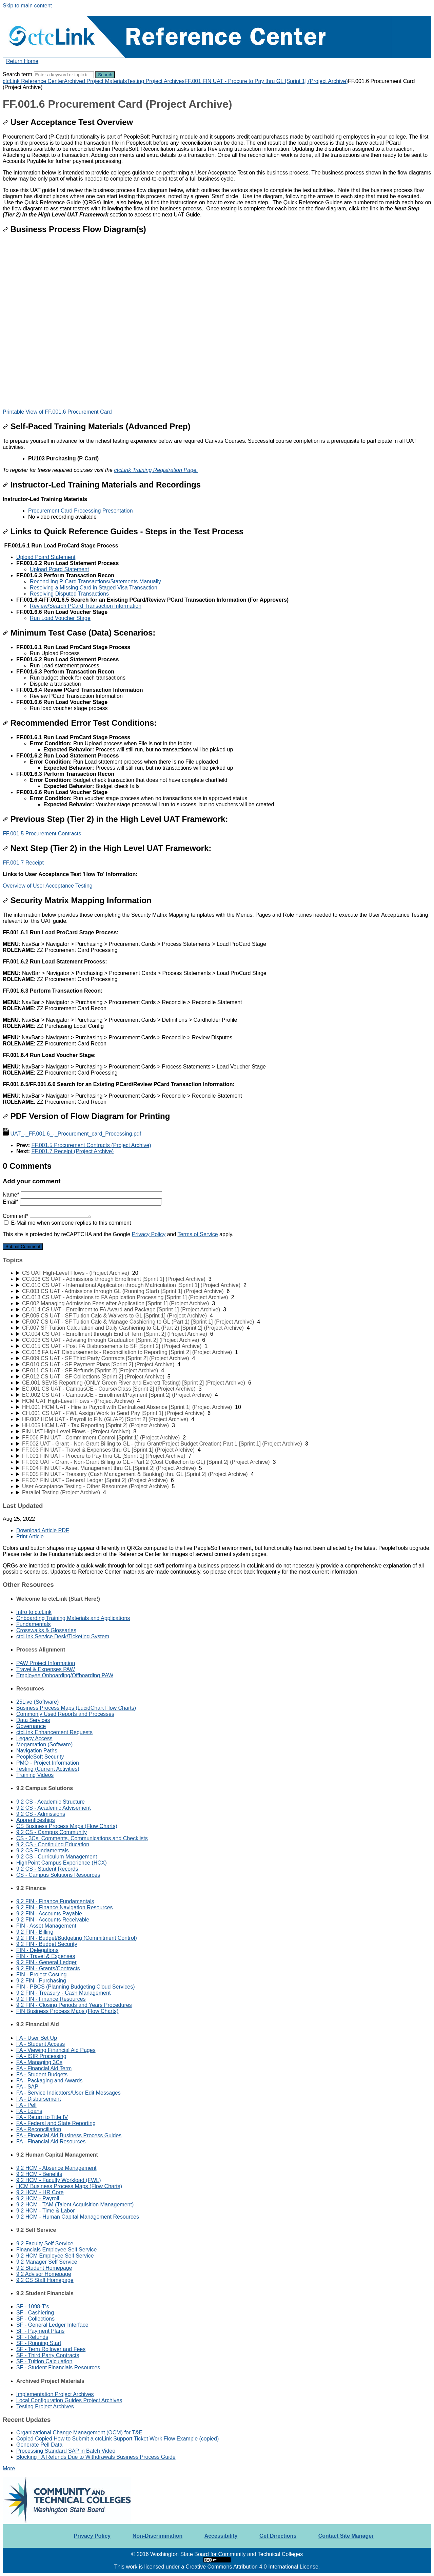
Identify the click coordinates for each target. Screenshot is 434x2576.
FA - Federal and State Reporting (56, 2123)
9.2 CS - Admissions (40, 1814)
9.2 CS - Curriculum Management (56, 1857)
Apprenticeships (35, 1820)
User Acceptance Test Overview (68, 122)
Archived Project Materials (95, 81)
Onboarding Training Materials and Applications (73, 1618)
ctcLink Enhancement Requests (54, 1732)
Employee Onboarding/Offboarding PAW (64, 1675)
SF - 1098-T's (32, 2306)
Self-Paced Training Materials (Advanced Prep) (97, 426)
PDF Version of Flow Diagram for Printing (86, 1116)
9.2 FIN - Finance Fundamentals (55, 1901)
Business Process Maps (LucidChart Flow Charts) (76, 1708)
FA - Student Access (40, 2044)
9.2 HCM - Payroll (37, 2198)
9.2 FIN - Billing (34, 1932)
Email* (82, 1202)
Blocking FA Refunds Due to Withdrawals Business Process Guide (96, 2457)
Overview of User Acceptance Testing (48, 886)
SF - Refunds (32, 2337)
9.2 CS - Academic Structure (50, 1802)
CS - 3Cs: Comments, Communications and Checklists (82, 1838)
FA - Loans (29, 2111)
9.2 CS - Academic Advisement (53, 1808)
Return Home (22, 61)
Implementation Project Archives (55, 2394)
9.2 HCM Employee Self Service (55, 2256)
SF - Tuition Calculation (44, 2361)
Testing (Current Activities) (47, 1769)
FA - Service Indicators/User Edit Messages (68, 2093)
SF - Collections (35, 2319)
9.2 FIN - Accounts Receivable (52, 1920)
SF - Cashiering (35, 2312)
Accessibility (221, 2536)
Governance (31, 1726)
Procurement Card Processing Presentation (80, 511)
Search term (17, 74)
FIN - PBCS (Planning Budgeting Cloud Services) (75, 1987)
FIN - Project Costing (41, 1974)
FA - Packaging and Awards (49, 2080)
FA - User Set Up (36, 2038)
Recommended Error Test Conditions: (80, 722)
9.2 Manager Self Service (46, 2262)
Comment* (47, 1216)
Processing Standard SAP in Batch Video (65, 2451)
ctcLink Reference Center (33, 81)
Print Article (30, 1536)
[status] (217, 455)
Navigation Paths (36, 1750)
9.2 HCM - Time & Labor (45, 2211)
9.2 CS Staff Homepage (45, 2280)
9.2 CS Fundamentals (42, 1850)
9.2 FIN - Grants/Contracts (48, 1968)
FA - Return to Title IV (42, 2117)
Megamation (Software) (44, 1744)
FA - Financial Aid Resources (51, 2141)
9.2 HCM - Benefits (39, 2174)
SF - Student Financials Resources (58, 2367)
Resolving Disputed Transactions (69, 594)
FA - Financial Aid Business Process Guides (68, 2135)
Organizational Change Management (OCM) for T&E (79, 2432)
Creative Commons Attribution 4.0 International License (251, 2567)
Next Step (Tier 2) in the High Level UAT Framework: (107, 848)
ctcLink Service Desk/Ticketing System (62, 1636)
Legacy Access (34, 1738)
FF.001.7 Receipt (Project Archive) (72, 1151)
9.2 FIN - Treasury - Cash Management (63, 1993)
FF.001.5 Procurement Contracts (42, 833)
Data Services (33, 1720)
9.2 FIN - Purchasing (41, 1980)
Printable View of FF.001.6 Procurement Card (57, 412)
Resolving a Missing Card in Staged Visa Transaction (93, 587)
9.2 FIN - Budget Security (46, 1944)
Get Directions (277, 2536)
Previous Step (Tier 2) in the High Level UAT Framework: (115, 819)
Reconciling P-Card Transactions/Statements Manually (95, 581)
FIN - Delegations (37, 1950)
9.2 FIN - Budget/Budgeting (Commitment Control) (76, 1938)
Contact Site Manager (346, 2536)
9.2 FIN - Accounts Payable (49, 1913)
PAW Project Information (45, 1663)
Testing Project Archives (155, 81)
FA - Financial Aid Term (44, 2068)
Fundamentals (33, 1624)
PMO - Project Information (47, 1763)
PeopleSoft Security (40, 1757)
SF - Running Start (38, 2343)
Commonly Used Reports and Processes (65, 1714)
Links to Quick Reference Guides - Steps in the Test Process (123, 531)
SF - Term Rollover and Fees (50, 2349)
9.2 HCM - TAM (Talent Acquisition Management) (75, 2204)
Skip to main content (27, 5)
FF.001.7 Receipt (23, 863)
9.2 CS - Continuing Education (52, 1844)
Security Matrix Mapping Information (77, 900)
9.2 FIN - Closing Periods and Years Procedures (74, 2005)
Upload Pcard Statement (45, 557)
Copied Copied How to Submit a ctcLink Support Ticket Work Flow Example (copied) (117, 2439)
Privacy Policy (149, 1234)
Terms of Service (198, 1234)
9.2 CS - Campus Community (51, 1832)
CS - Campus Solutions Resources (58, 1875)
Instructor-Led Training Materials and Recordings (102, 484)
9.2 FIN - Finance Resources (51, 1999)
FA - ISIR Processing (41, 2056)
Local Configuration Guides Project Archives (69, 2400)
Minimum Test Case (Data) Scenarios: (79, 632)
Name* (82, 1195)
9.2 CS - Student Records (47, 1869)
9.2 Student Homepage (44, 2268)
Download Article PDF (42, 1530)
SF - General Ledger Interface (52, 2325)
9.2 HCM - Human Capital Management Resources (77, 2217)
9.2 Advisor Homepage (43, 2274)
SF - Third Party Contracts (47, 2355)
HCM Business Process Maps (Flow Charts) (69, 2186)
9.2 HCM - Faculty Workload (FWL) (58, 2180)
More (9, 2468)
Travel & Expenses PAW (45, 1669)
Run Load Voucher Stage (60, 618)
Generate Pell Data (39, 2445)
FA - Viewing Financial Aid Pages (56, 2050)
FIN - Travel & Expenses (45, 1956)
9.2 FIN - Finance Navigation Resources (64, 1907)
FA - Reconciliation (38, 2129)
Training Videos (35, 1775)
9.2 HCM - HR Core (40, 2192)
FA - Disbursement (38, 2099)
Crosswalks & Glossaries (46, 1630)
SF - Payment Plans (40, 2331)
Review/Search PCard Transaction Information (85, 606)
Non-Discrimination (158, 2536)
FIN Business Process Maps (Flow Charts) (67, 2011)
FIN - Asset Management (46, 1926)
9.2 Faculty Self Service (44, 2243)
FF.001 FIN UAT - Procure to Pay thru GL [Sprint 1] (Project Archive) (266, 81)
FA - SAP (27, 2087)
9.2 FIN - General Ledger (46, 1962)
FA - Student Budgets (41, 2074)
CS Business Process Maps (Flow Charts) (66, 1826)
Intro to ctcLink (34, 1612)
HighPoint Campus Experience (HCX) (61, 1863)
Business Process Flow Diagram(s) (74, 229)
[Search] (64, 74)
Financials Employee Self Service (56, 2249)
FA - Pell (26, 2105)
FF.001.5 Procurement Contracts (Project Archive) (91, 1145)
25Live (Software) (37, 1702)
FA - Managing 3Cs (39, 2062)
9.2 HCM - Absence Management (56, 2168)
